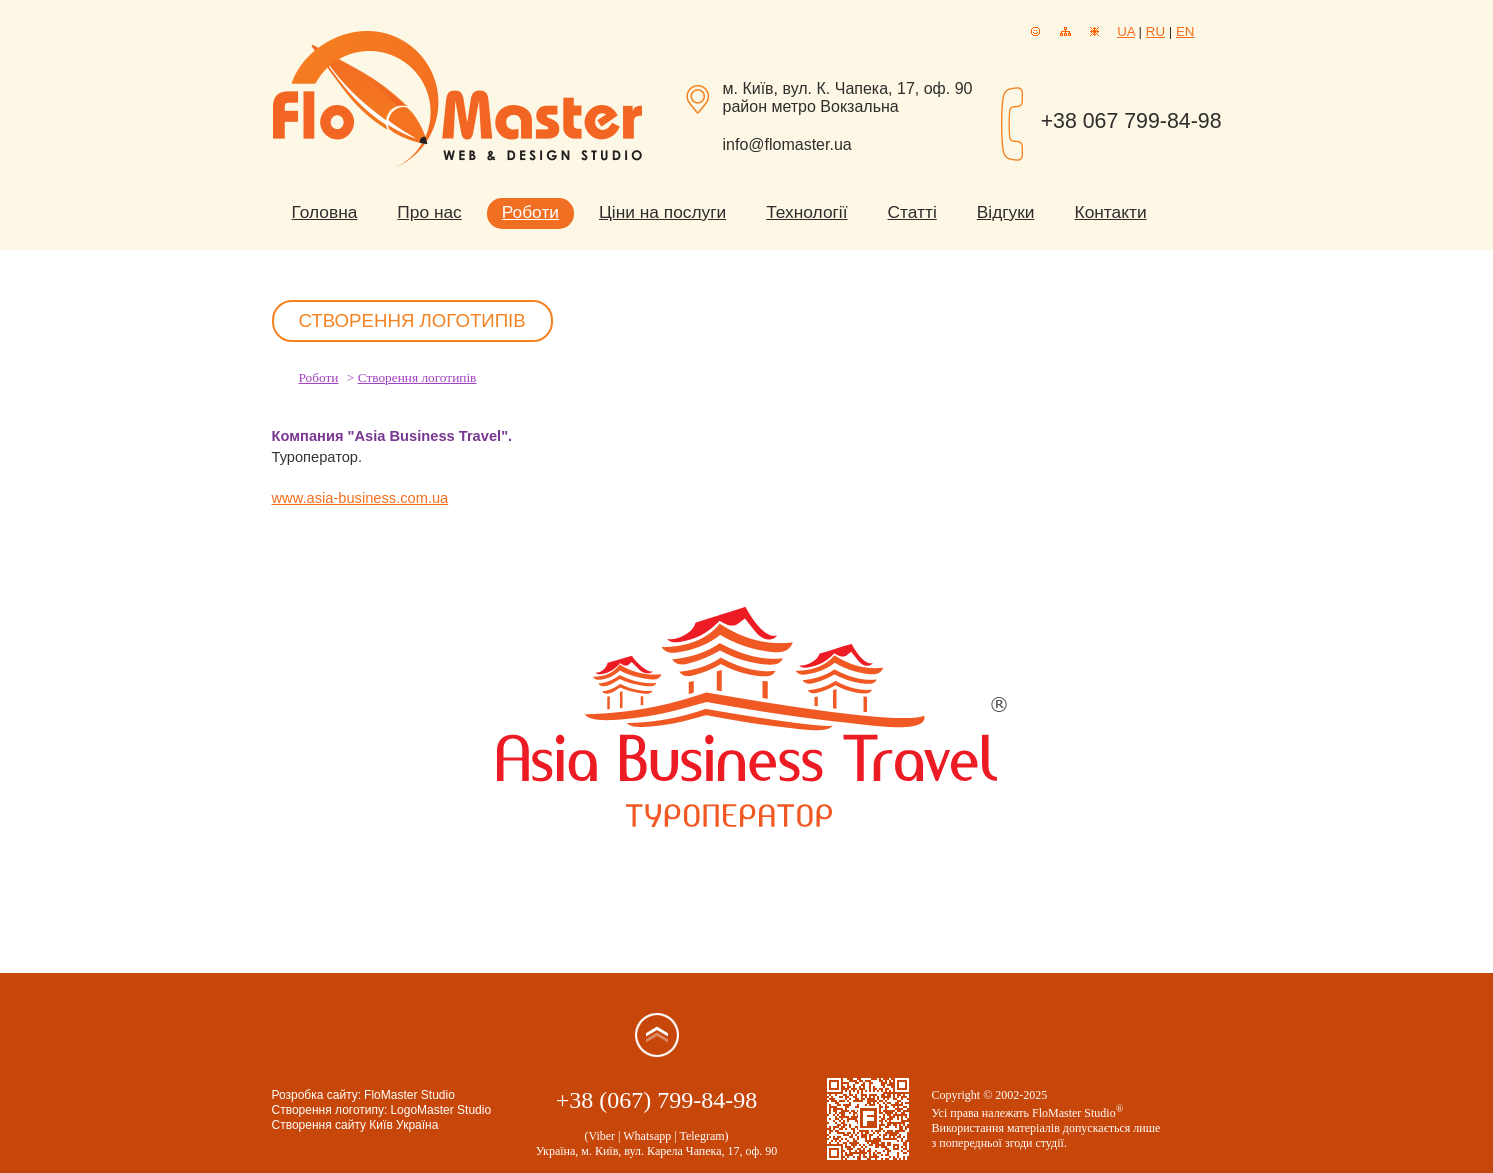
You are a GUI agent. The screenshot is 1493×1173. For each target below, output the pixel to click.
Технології (806, 212)
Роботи (530, 212)
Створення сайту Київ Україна (355, 1125)
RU (1155, 31)
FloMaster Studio (409, 1095)
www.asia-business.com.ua (360, 498)
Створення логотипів (417, 377)
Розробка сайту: (317, 1095)
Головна (325, 212)
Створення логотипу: (330, 1110)
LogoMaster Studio (440, 1110)
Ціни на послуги (662, 212)
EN (1185, 31)
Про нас (429, 212)
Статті (912, 212)
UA (1126, 31)
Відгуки (1006, 212)
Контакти (1111, 212)
